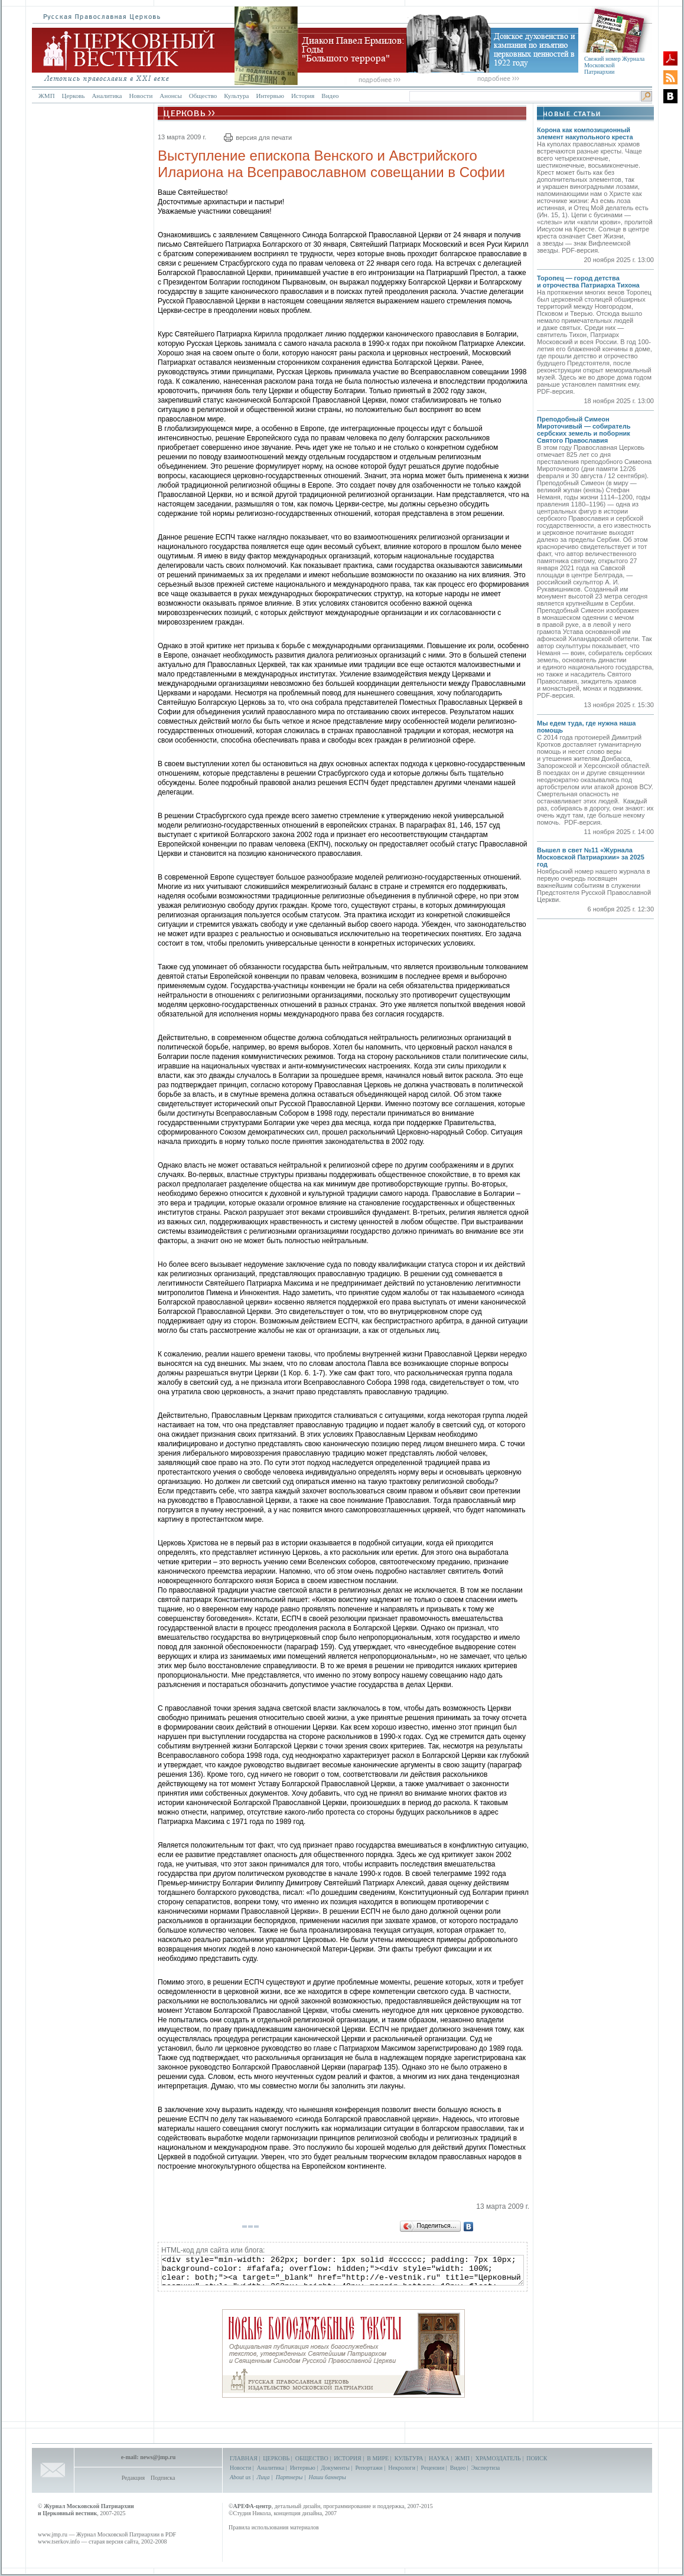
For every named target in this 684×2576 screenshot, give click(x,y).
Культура (236, 95)
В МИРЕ (378, 2458)
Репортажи (368, 2467)
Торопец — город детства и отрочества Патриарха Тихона (588, 281)
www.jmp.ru (52, 2534)
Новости (140, 95)
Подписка (163, 2477)
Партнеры (289, 2477)
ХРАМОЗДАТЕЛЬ (498, 2458)
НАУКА (439, 2458)
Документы (335, 2467)
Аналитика (107, 95)
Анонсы (170, 95)
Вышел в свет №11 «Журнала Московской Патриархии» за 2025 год (590, 857)
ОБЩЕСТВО (311, 2458)
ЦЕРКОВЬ (276, 2458)
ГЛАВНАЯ (244, 2458)
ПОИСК (536, 2458)
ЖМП (46, 95)
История (302, 95)
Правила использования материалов (274, 2527)
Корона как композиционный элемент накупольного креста (585, 133)
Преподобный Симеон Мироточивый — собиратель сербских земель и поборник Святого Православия (583, 430)
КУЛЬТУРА (409, 2458)
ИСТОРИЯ (347, 2458)
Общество (203, 95)
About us (240, 2477)
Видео (329, 95)
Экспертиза (485, 2467)
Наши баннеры (327, 2477)
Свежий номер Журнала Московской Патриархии (614, 65)
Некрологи (401, 2467)
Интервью (270, 95)
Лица (263, 2477)
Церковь (73, 95)
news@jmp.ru (157, 2457)
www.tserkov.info (59, 2541)
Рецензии (433, 2467)
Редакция (133, 2477)
